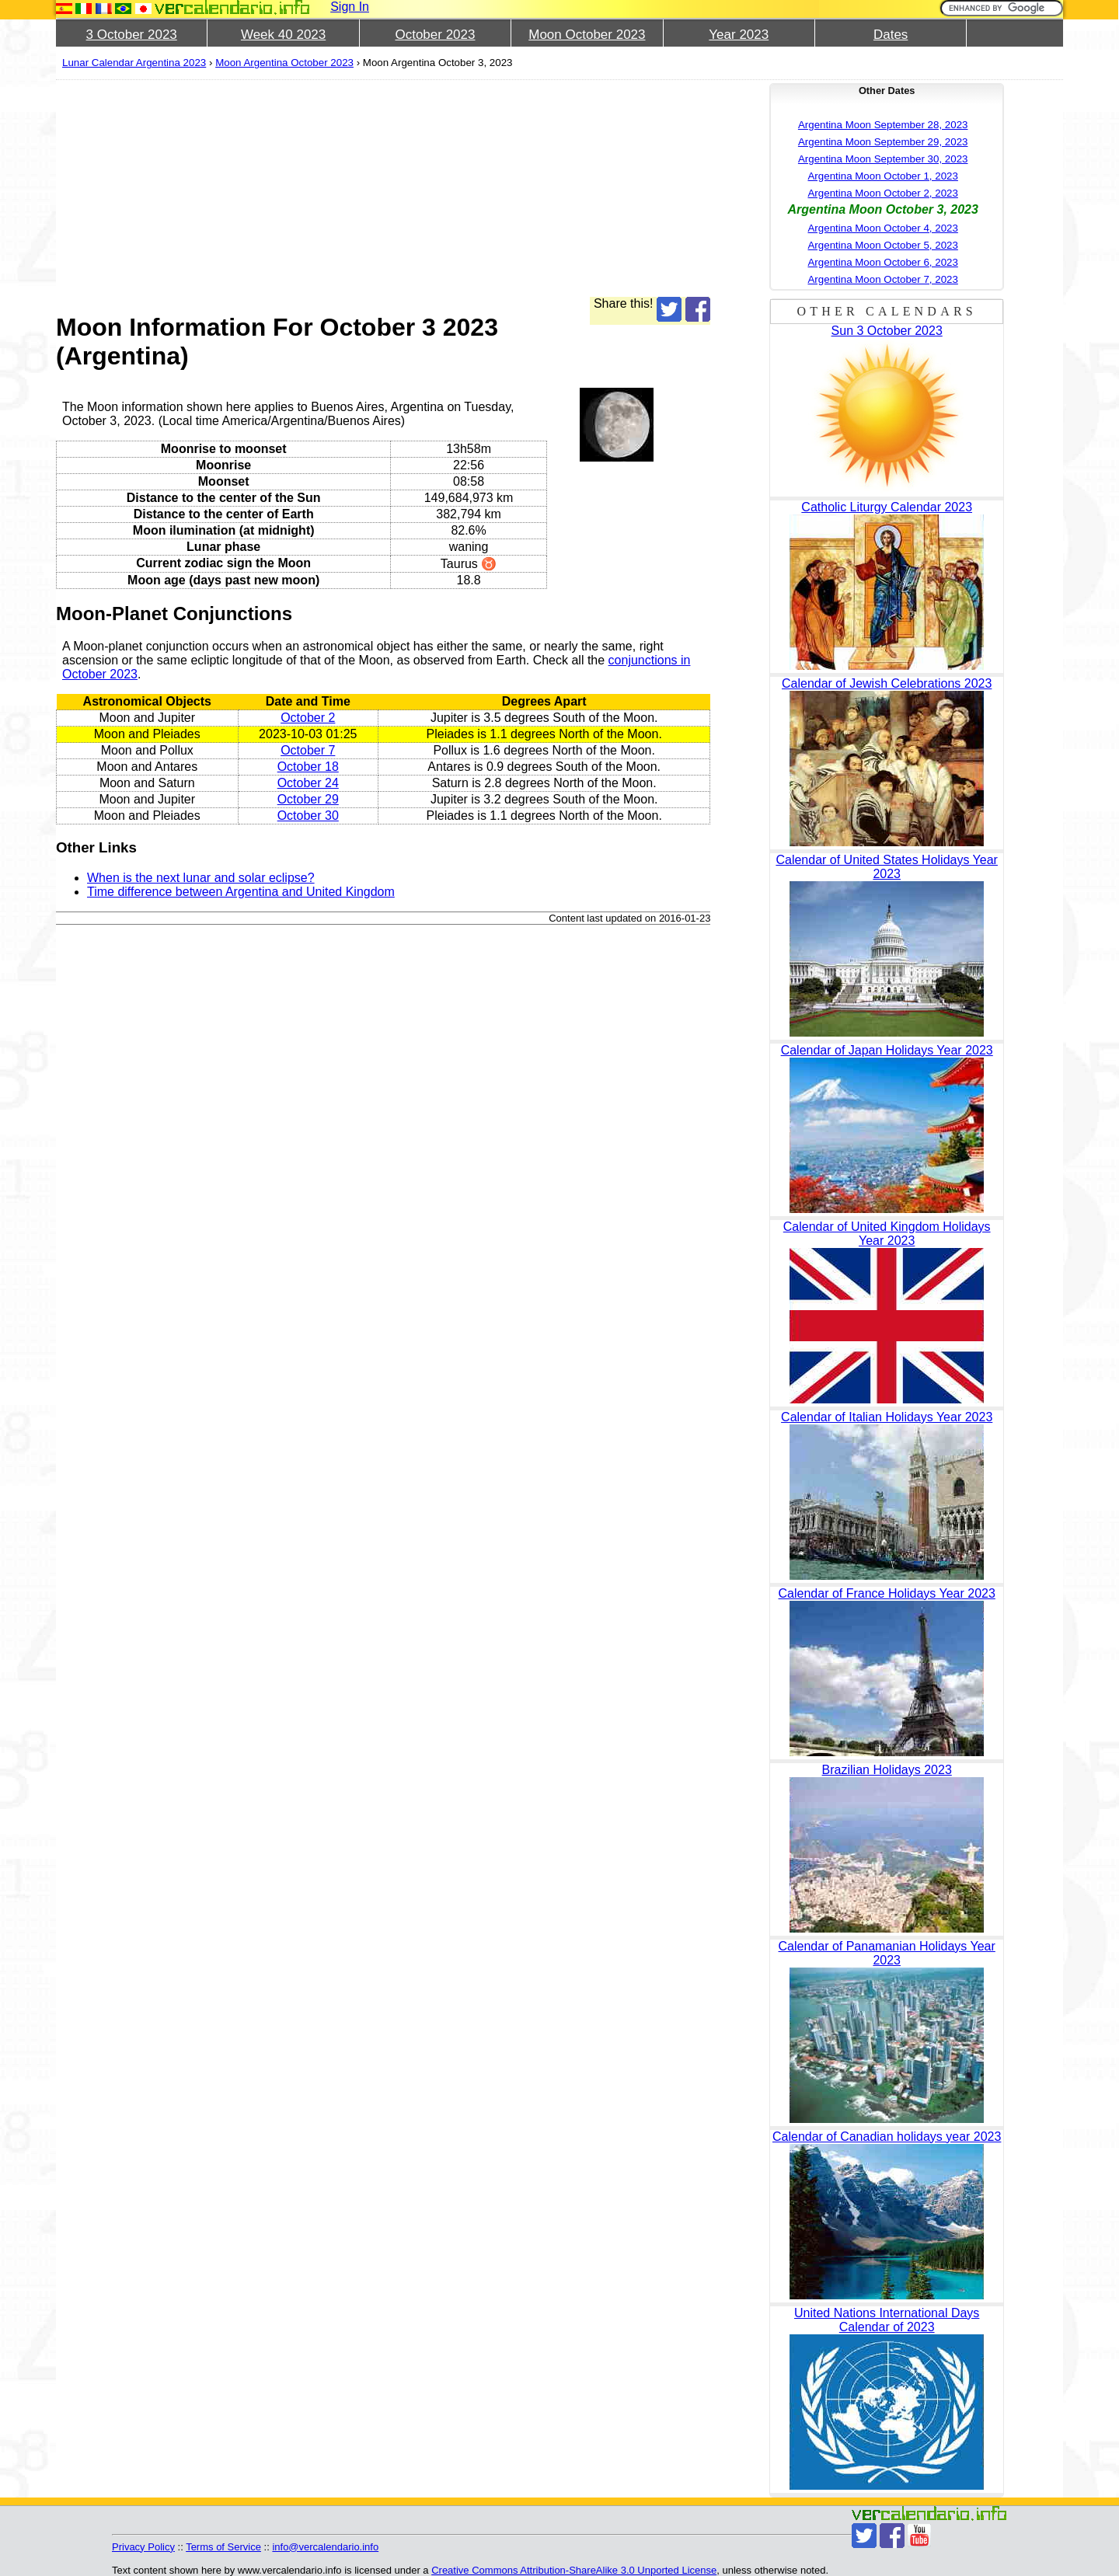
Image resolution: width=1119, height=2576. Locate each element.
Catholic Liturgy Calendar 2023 (886, 507)
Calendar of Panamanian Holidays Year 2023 (887, 1953)
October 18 (308, 766)
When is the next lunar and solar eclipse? (201, 877)
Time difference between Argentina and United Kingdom (241, 891)
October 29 (308, 799)
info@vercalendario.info (325, 2547)
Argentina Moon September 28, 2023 (883, 125)
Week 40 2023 (283, 34)
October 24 (308, 783)
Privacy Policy (143, 2547)
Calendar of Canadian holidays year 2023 (886, 2136)
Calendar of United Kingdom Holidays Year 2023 (887, 1233)
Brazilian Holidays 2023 (887, 1769)
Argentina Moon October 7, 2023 (882, 279)
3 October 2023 (131, 34)
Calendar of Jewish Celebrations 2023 (887, 683)
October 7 (308, 750)
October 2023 (435, 34)
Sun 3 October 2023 (887, 330)
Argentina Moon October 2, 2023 (882, 193)
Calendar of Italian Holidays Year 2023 (886, 1417)
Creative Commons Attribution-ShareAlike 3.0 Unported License (573, 2570)
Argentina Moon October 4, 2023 (882, 228)
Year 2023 (739, 34)
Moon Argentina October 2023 (284, 62)
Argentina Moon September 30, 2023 (883, 159)
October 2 (308, 717)
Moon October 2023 (586, 34)
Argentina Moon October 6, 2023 (882, 262)
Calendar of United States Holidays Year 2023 (887, 866)
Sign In (349, 6)
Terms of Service (223, 2547)
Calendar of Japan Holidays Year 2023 (887, 1050)
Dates (890, 34)
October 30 (308, 815)
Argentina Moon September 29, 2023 (883, 142)
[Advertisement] (383, 188)
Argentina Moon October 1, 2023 (882, 176)
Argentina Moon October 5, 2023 (882, 245)
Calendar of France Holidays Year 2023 (887, 1593)
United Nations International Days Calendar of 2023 (886, 2320)
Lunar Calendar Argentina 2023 (134, 62)
